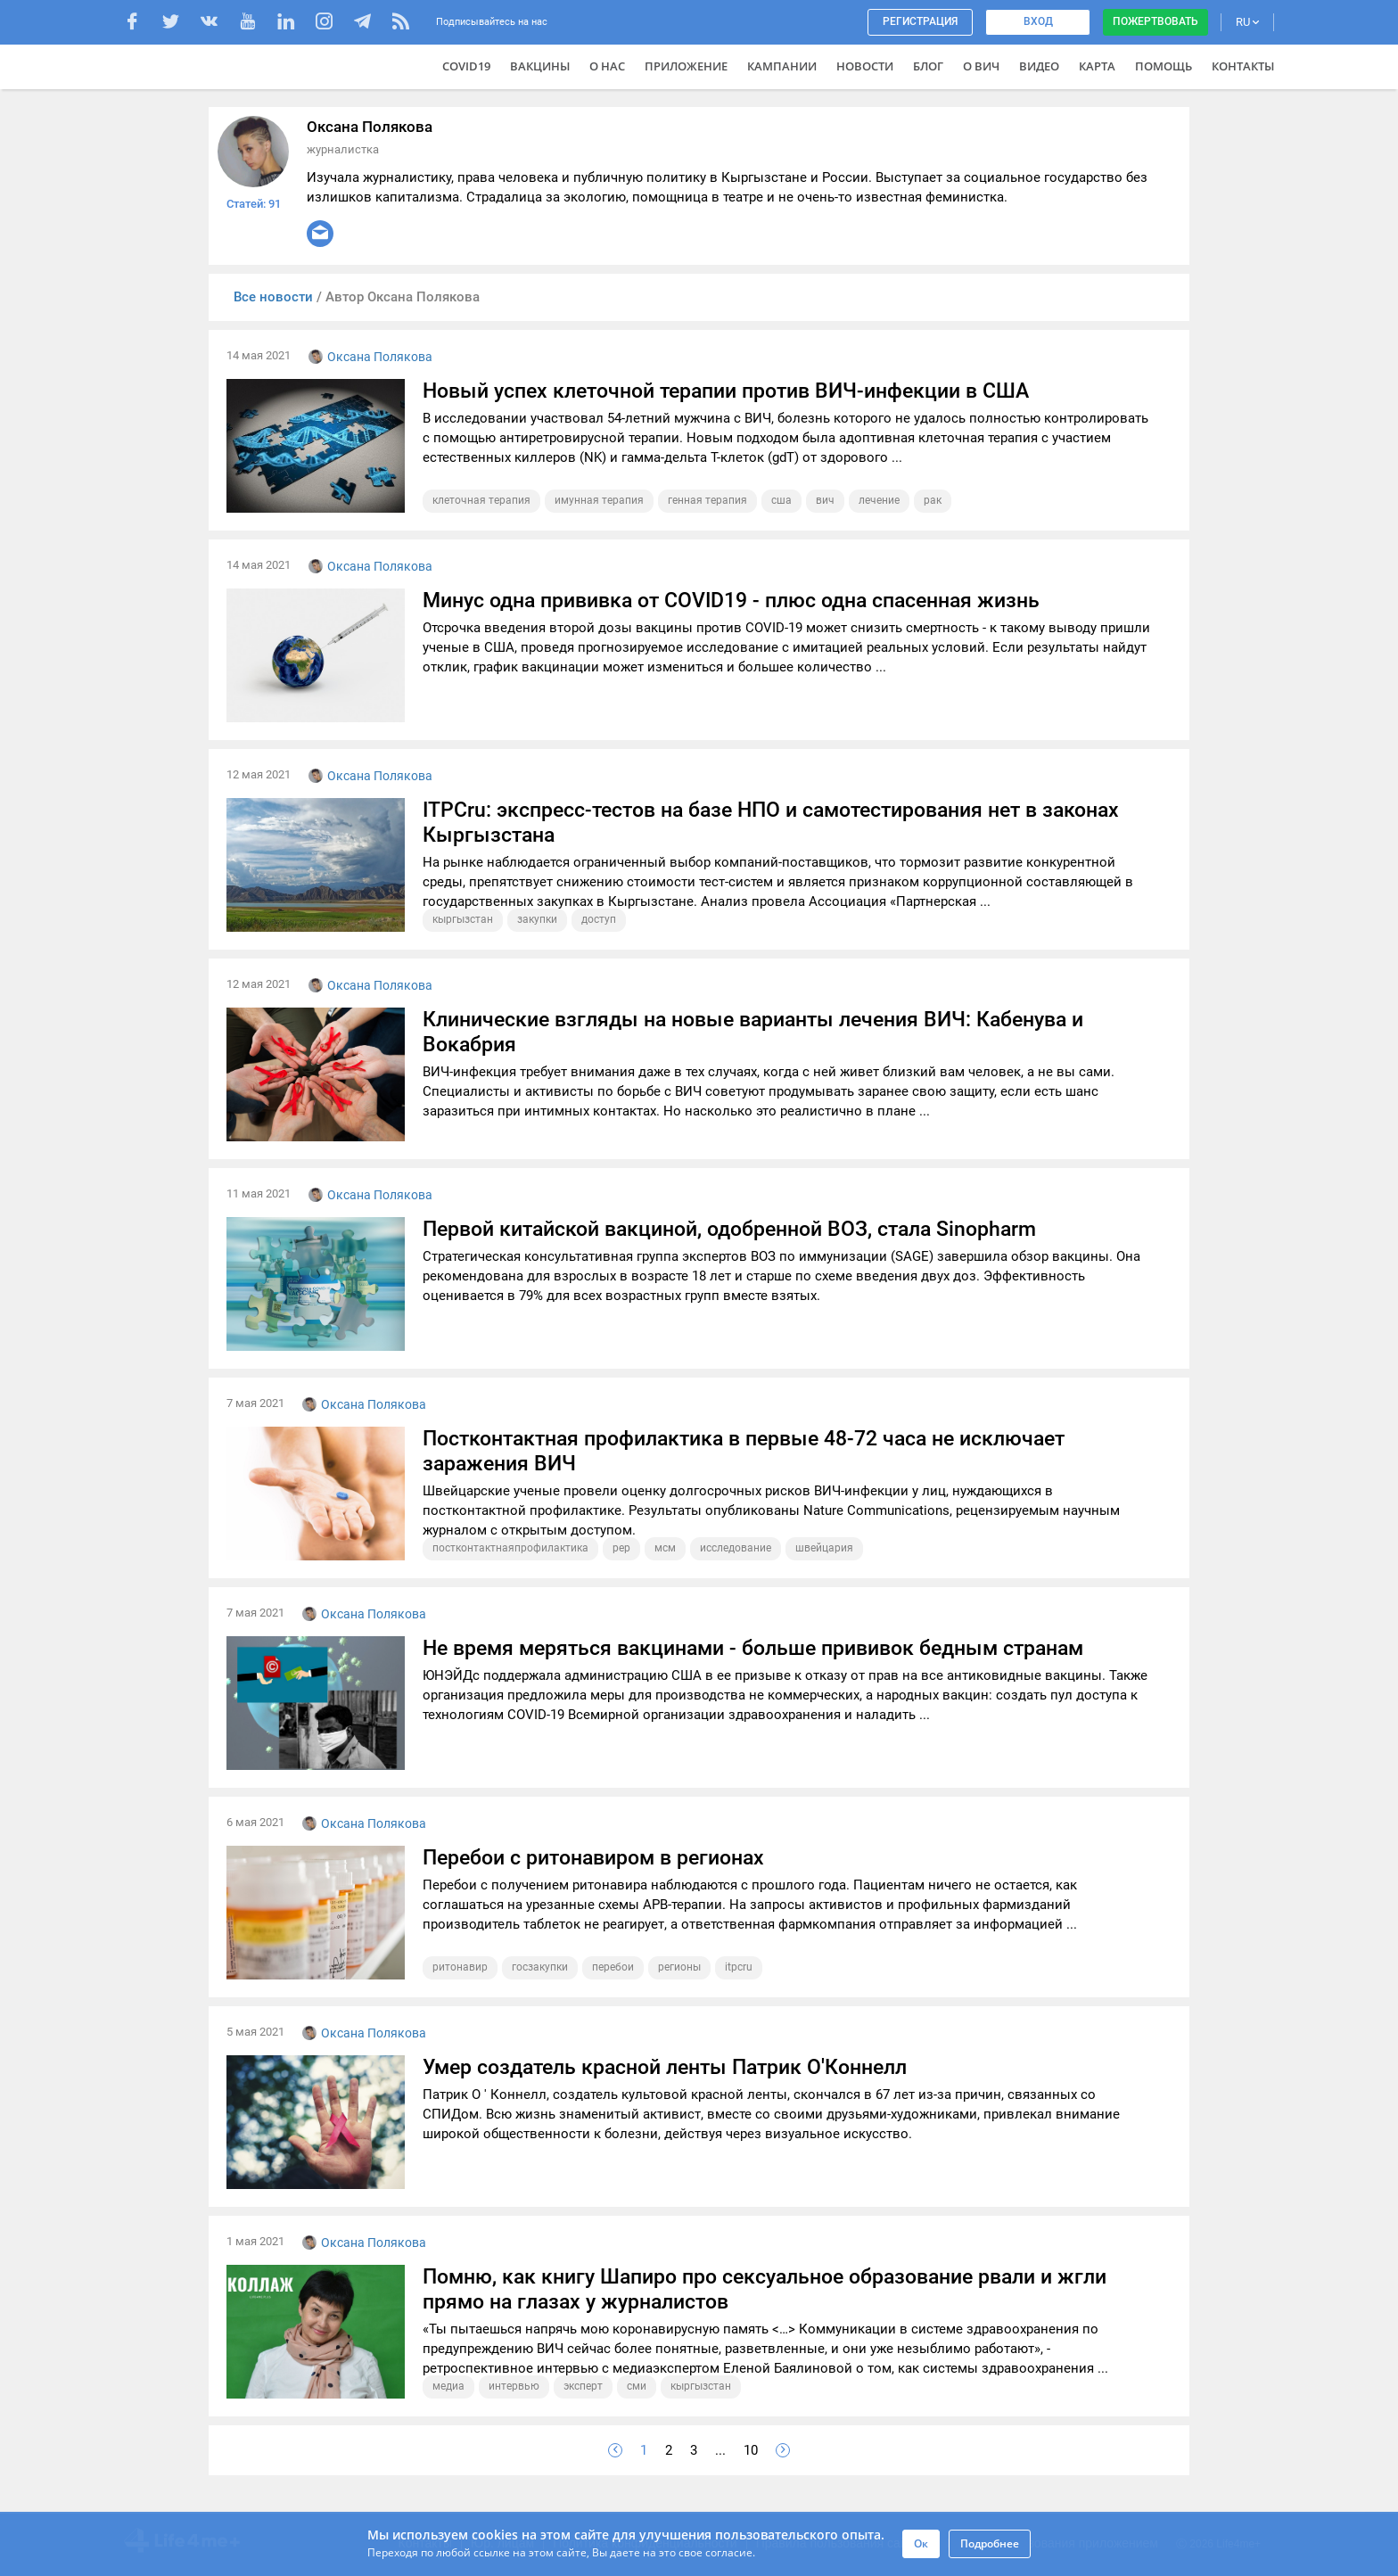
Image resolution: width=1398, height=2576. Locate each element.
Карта (1097, 66)
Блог (928, 66)
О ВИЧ (981, 66)
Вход (1038, 21)
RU (1247, 22)
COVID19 (466, 66)
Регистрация (920, 21)
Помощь (1163, 66)
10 (751, 2450)
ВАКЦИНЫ (540, 66)
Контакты (1243, 66)
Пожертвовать (1155, 21)
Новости (864, 66)
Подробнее (989, 2543)
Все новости (275, 297)
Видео (1039, 66)
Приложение (686, 66)
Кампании (782, 66)
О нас (607, 66)
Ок (921, 2543)
